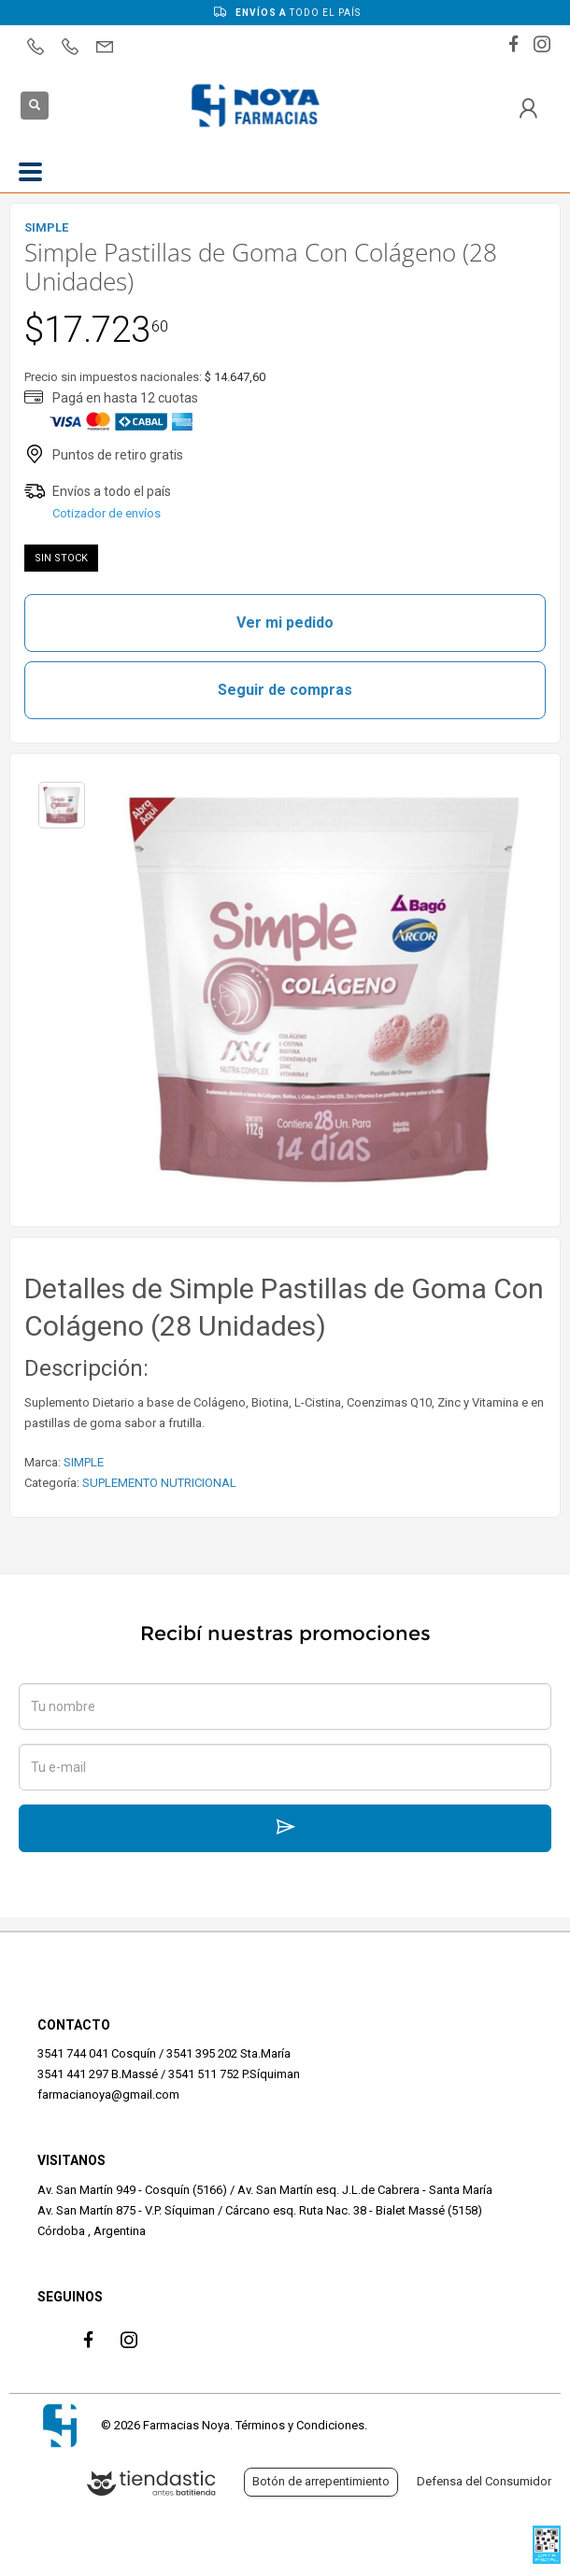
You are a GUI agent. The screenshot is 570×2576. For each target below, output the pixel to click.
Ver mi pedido (285, 622)
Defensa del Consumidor (484, 2481)
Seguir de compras (285, 690)
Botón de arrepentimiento (321, 2481)
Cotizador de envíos (106, 513)
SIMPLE (84, 1462)
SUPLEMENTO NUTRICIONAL (159, 1483)
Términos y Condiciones (299, 2425)
